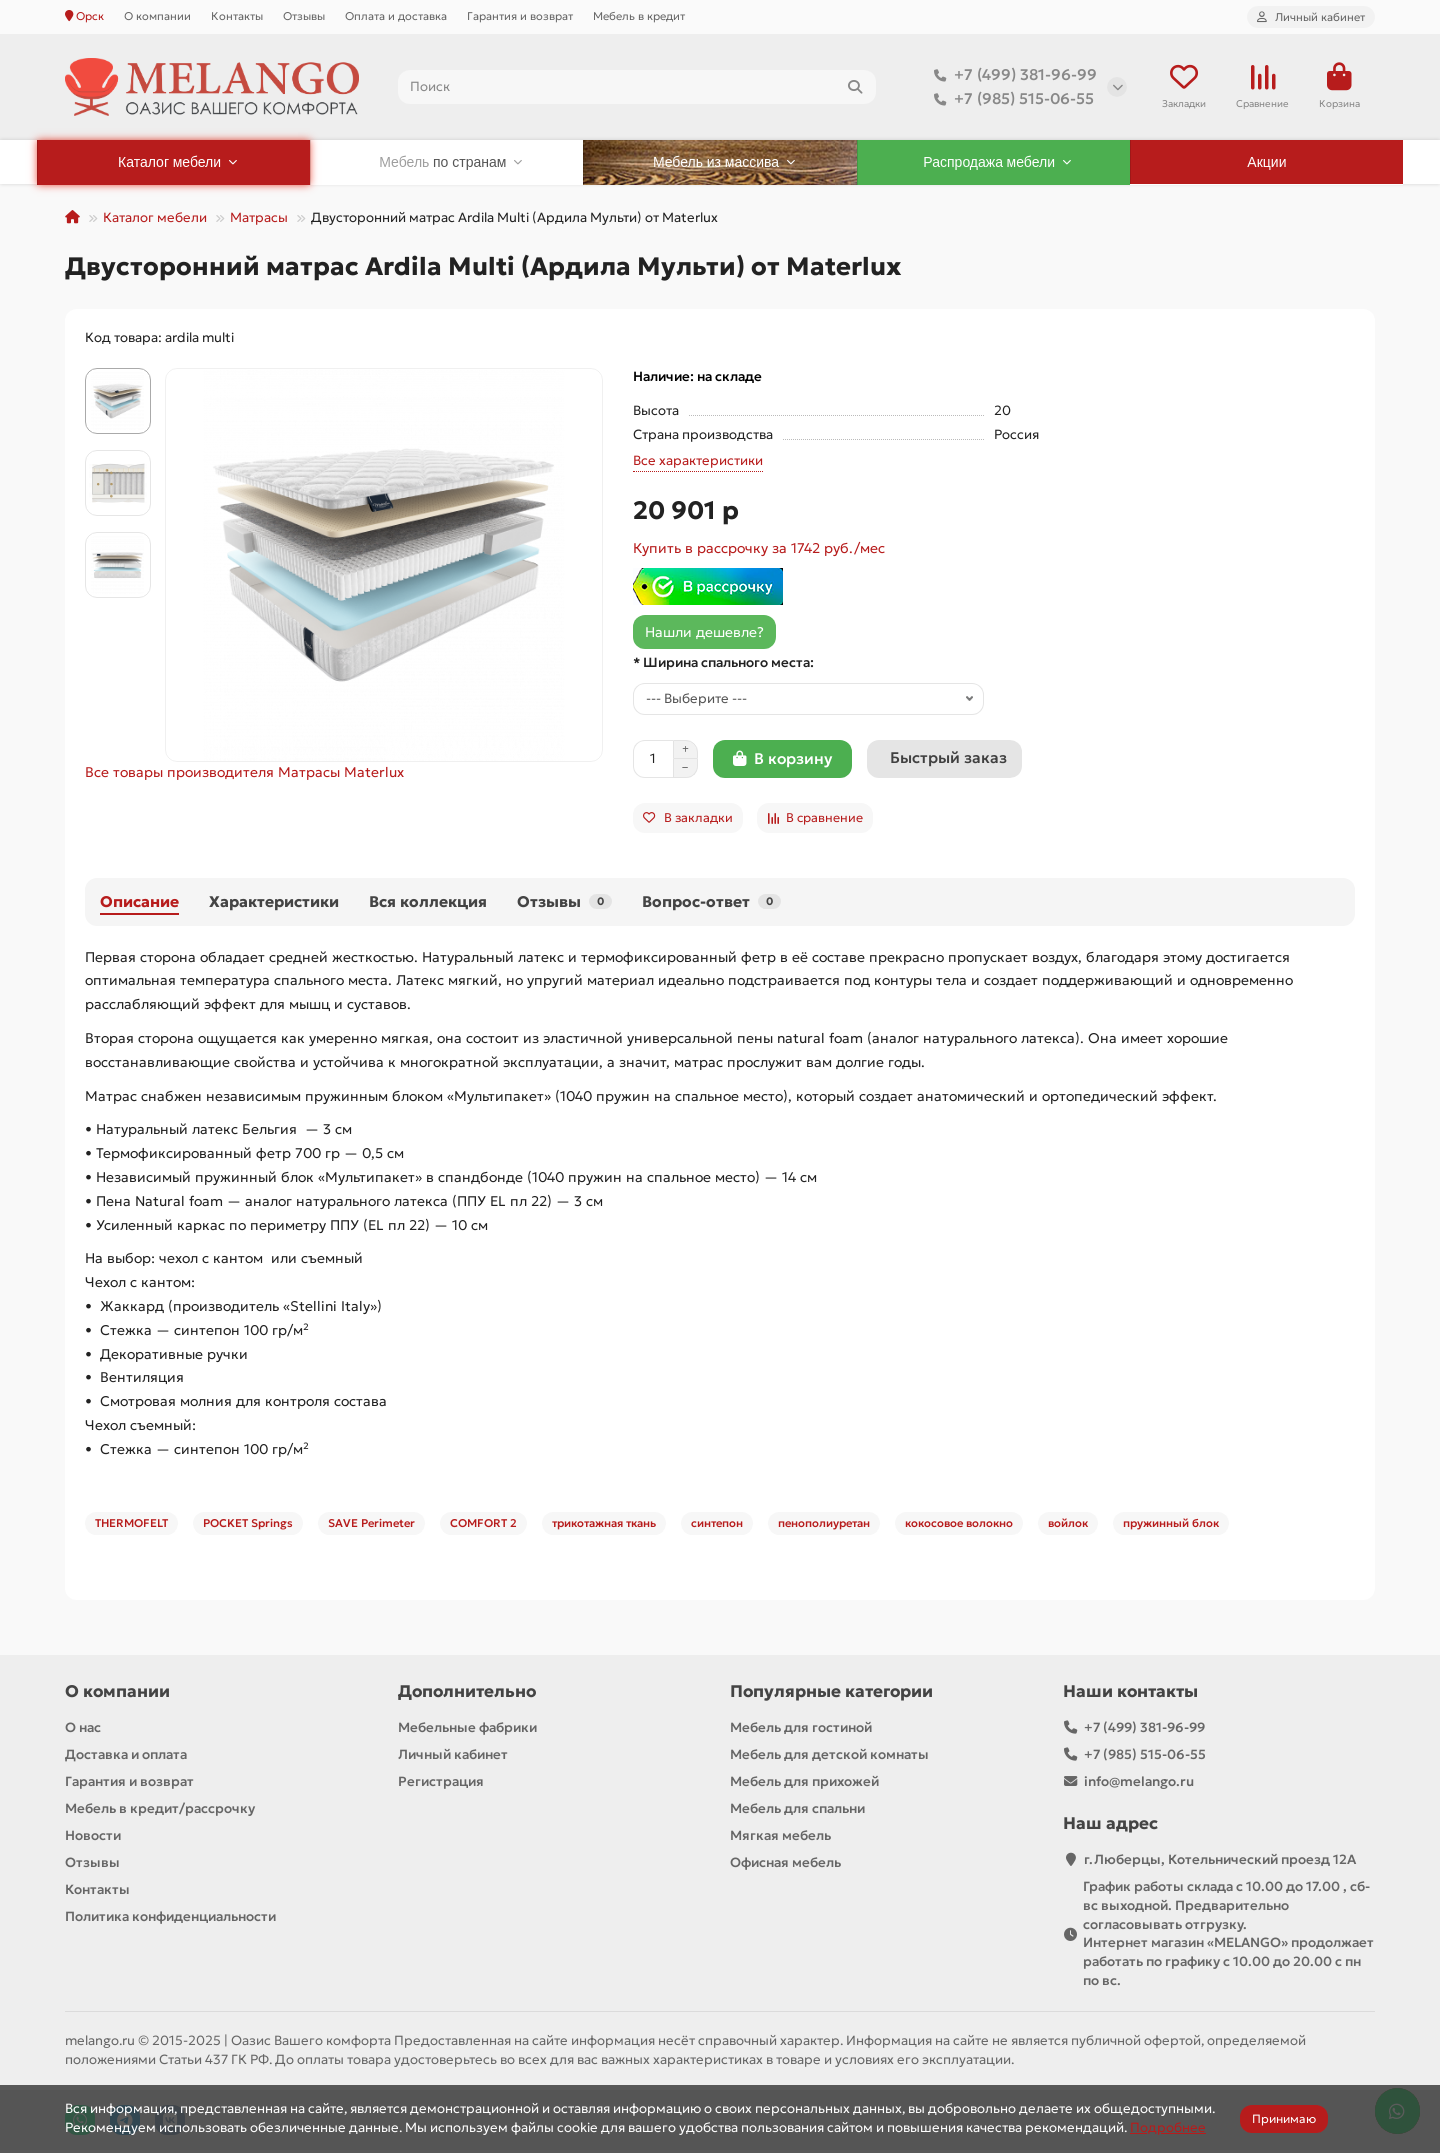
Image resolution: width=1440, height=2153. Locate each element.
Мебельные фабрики (467, 1729)
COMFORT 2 (483, 1525)
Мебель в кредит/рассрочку (160, 1810)
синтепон (717, 1525)
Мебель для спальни (797, 1810)
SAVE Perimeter (371, 1525)
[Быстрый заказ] (944, 761)
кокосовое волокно (959, 1525)
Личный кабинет (453, 1756)
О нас (83, 1729)
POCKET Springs (248, 1525)
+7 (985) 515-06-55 (1010, 100)
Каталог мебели (155, 219)
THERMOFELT (131, 1525)
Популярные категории (831, 1693)
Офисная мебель (785, 1864)
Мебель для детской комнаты (829, 1756)
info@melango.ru (1139, 1783)
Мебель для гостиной (801, 1729)
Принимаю (1284, 2118)
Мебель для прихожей (804, 1783)
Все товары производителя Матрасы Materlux (244, 774)
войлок (1068, 1525)
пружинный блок (1171, 1525)
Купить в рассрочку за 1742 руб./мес (759, 550)
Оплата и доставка (396, 16)
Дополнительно (467, 1693)
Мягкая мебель (780, 1837)
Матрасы (259, 219)
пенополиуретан (824, 1525)
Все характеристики (698, 462)
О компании (157, 16)
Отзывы (304, 16)
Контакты (237, 16)
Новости (93, 1837)
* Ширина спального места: (723, 664)
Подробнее (1168, 2127)
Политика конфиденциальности (170, 1918)
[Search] (637, 88)
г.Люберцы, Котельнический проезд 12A (1220, 1861)
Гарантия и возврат (520, 16)
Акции (1266, 164)
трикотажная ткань (604, 1525)
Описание (139, 903)
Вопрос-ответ (711, 903)
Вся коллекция (428, 903)
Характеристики (274, 903)
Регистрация (441, 1783)
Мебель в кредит (639, 16)
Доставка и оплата (126, 1756)
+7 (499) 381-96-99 (1011, 76)
